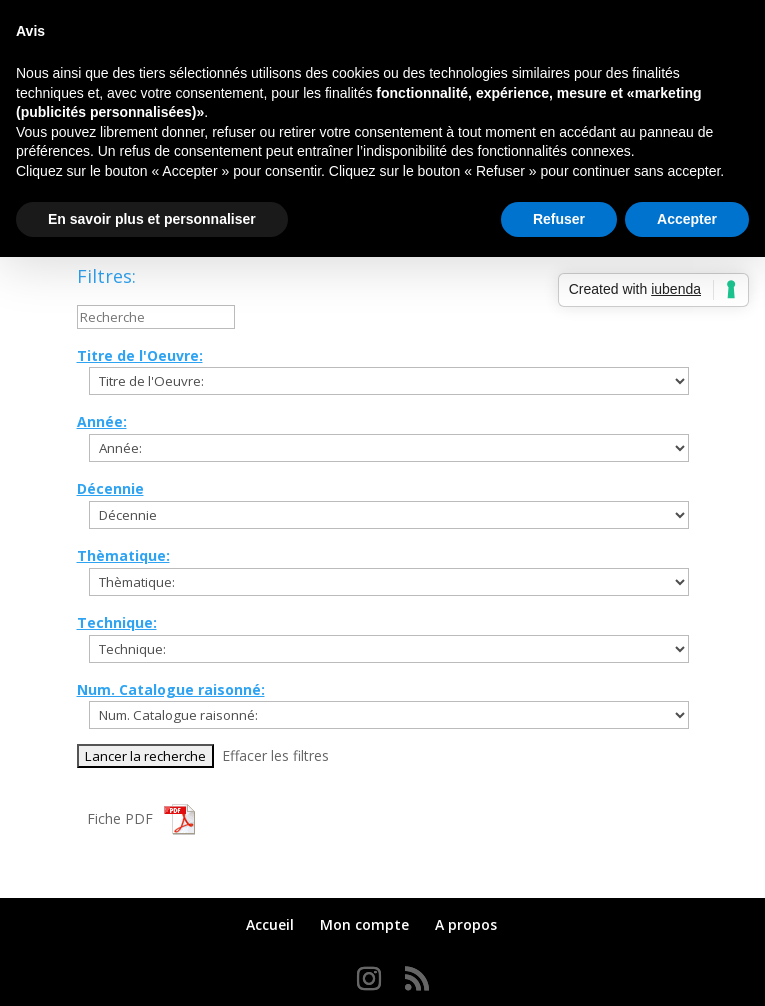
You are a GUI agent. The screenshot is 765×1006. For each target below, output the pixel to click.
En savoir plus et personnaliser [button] (152, 219)
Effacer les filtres (275, 755)
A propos (466, 924)
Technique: (117, 622)
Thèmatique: (123, 555)
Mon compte (364, 924)
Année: (102, 421)
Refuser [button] (559, 219)
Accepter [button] (687, 219)
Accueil (270, 924)
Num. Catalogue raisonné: (171, 689)
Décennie (110, 488)
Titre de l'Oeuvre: (140, 355)
